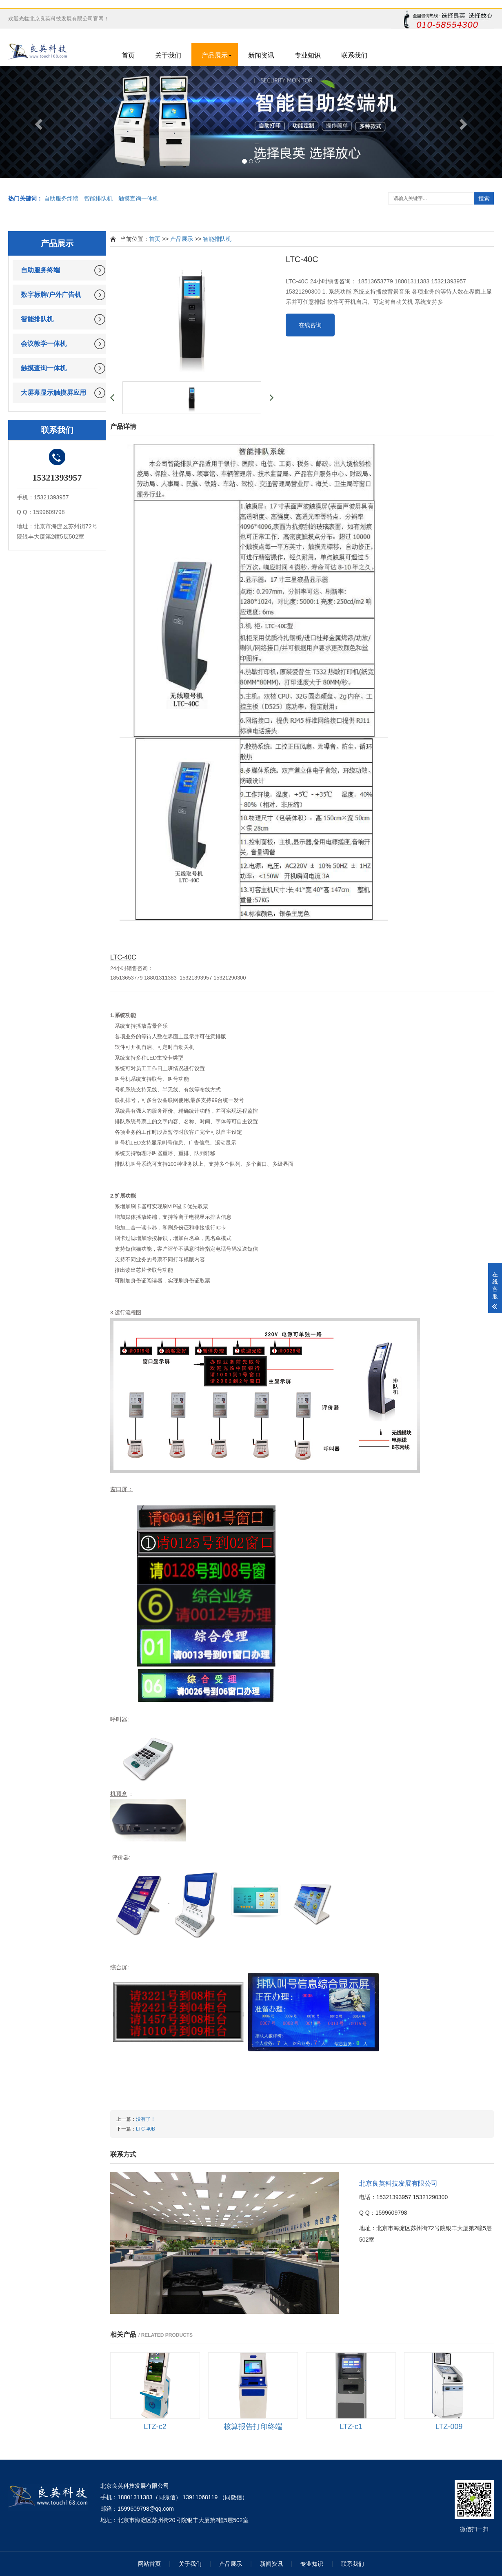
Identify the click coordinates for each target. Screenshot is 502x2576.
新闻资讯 (261, 55)
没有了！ (145, 2119)
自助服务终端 (61, 198)
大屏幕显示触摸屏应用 (53, 393)
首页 (128, 55)
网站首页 (149, 2563)
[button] (38, 122)
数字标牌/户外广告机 (51, 295)
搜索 (484, 198)
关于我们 (168, 55)
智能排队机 (98, 198)
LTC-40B (145, 2129)
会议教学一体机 (44, 344)
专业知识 (308, 55)
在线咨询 (310, 325)
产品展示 (215, 55)
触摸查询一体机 (138, 198)
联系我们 (354, 55)
